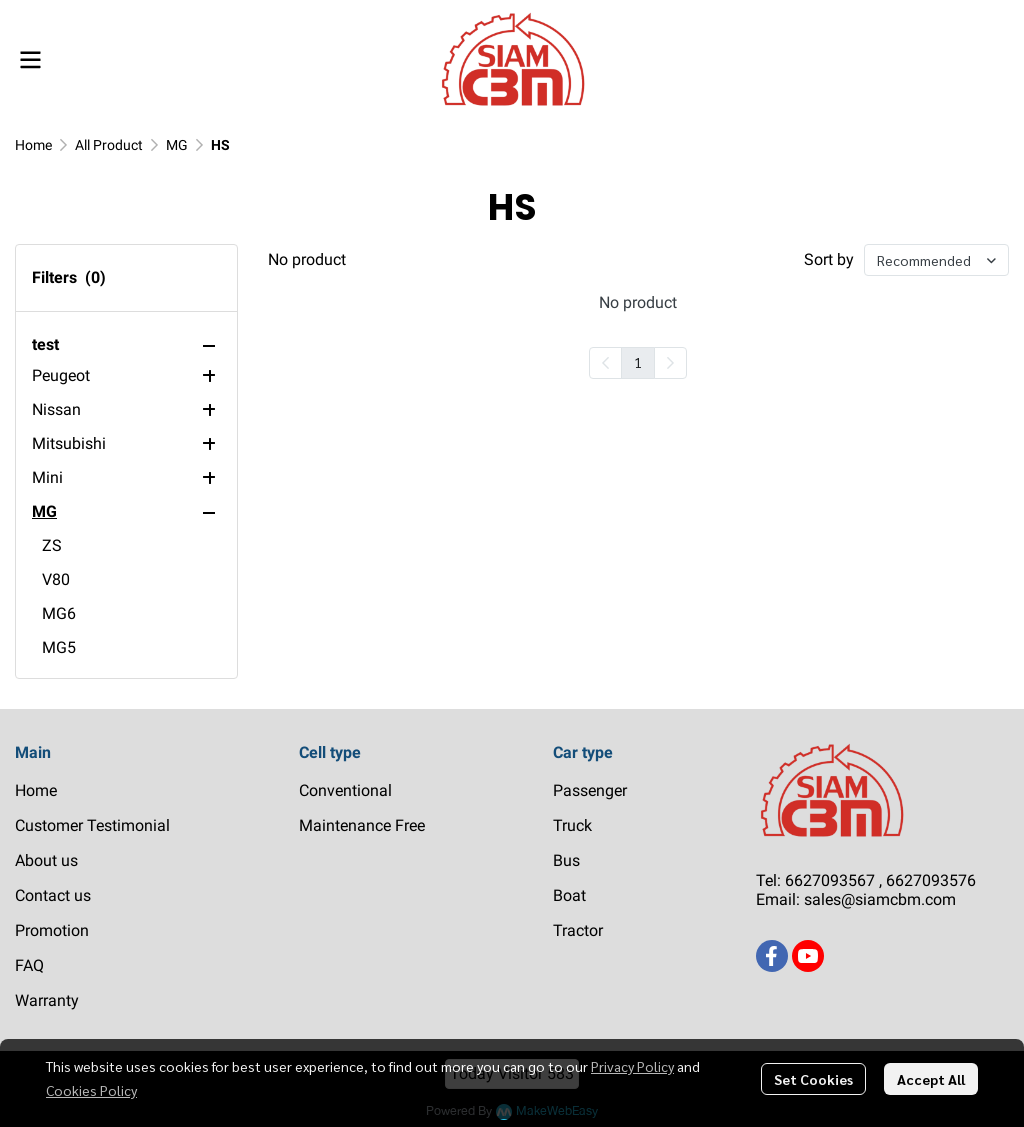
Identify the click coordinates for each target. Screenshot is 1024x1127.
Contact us (53, 895)
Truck (572, 825)
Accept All (931, 1079)
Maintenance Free (362, 825)
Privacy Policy (632, 1066)
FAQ (29, 965)
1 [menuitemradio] (638, 362)
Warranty (47, 1000)
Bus (566, 860)
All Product (109, 145)
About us (46, 860)
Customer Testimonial (92, 825)
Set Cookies (813, 1079)
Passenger (590, 790)
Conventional (345, 790)
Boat (569, 895)
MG (177, 145)
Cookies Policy (91, 1090)
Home (33, 145)
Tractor (578, 930)
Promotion (52, 930)
